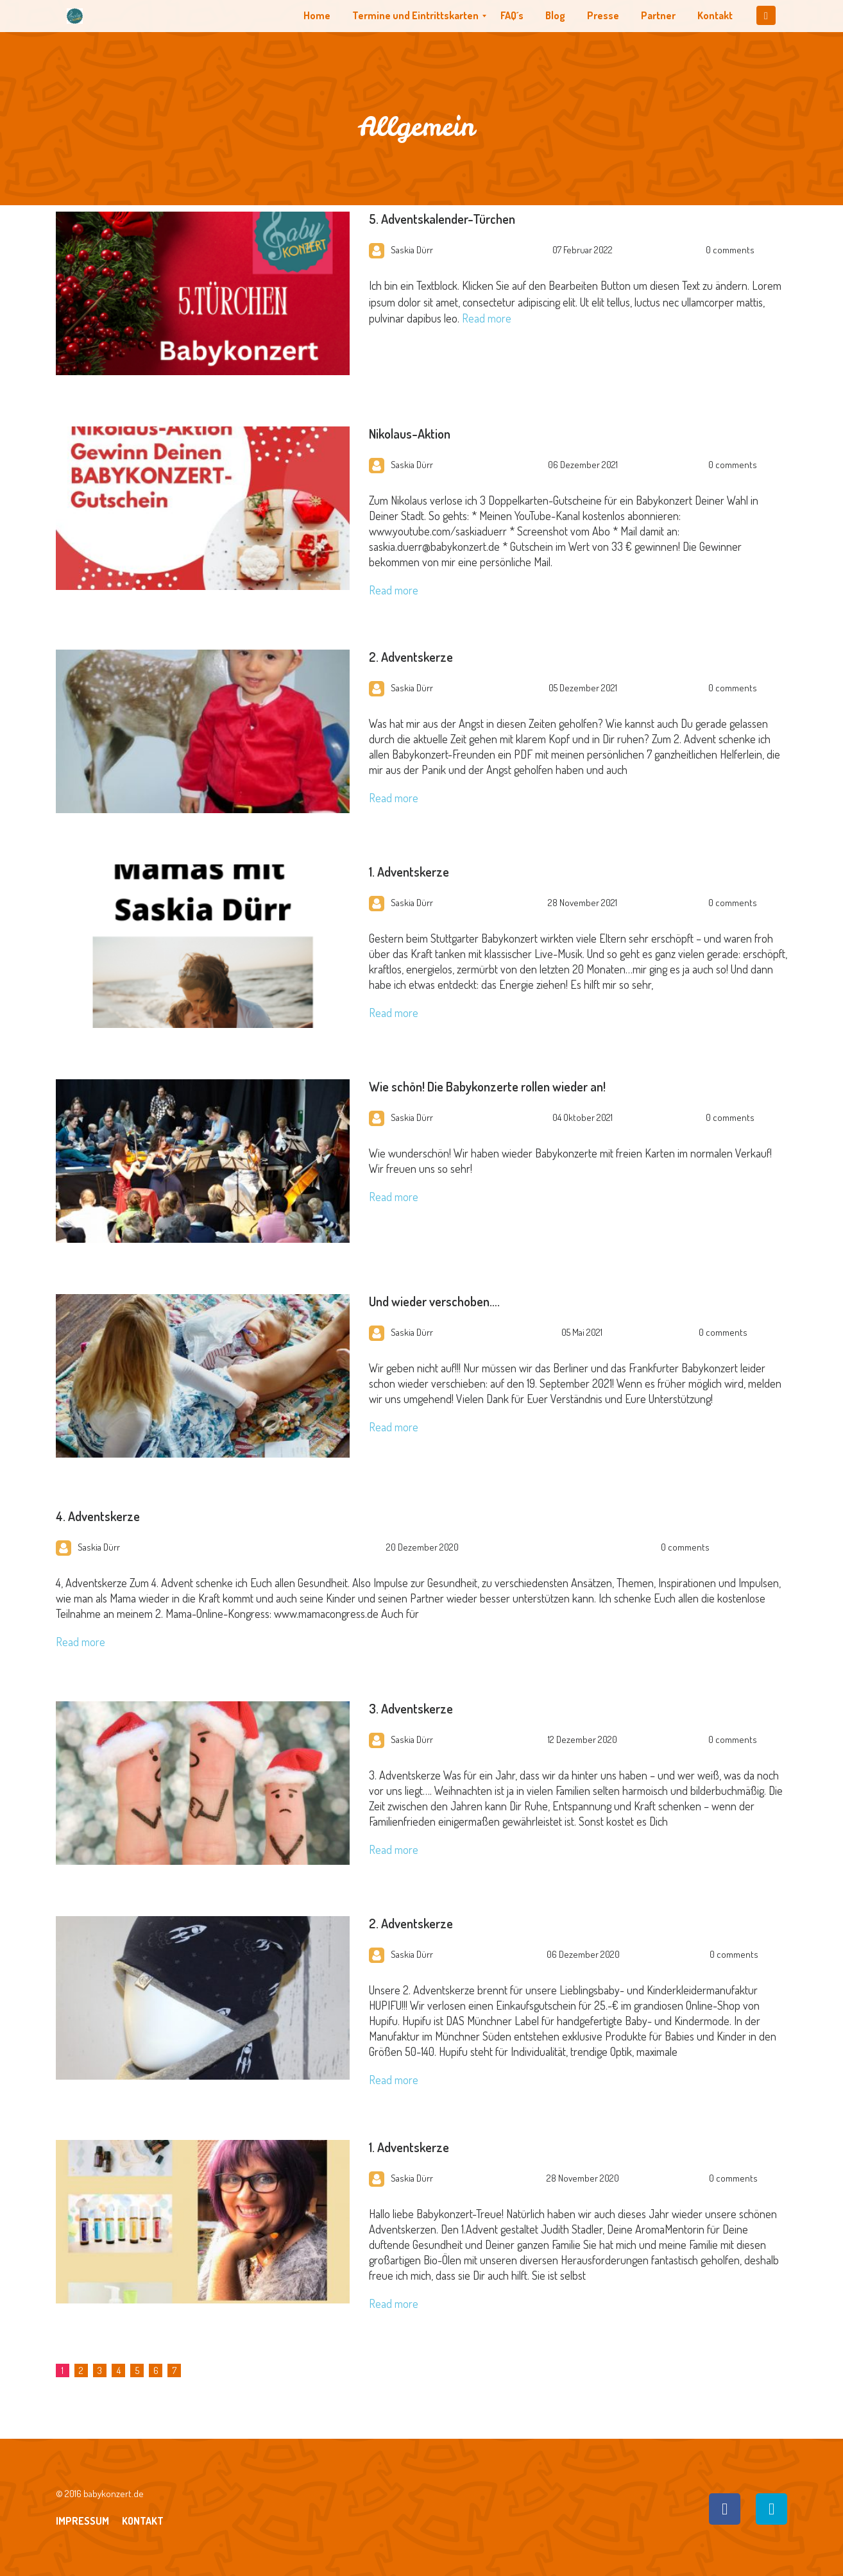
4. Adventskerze (98, 1516)
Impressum (82, 2520)
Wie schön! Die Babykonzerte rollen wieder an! (487, 1086)
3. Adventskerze (411, 1708)
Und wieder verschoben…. (434, 1301)
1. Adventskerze (409, 871)
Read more (486, 318)
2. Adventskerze (411, 656)
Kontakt (143, 2520)
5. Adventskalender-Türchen (442, 218)
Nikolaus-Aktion (409, 433)
